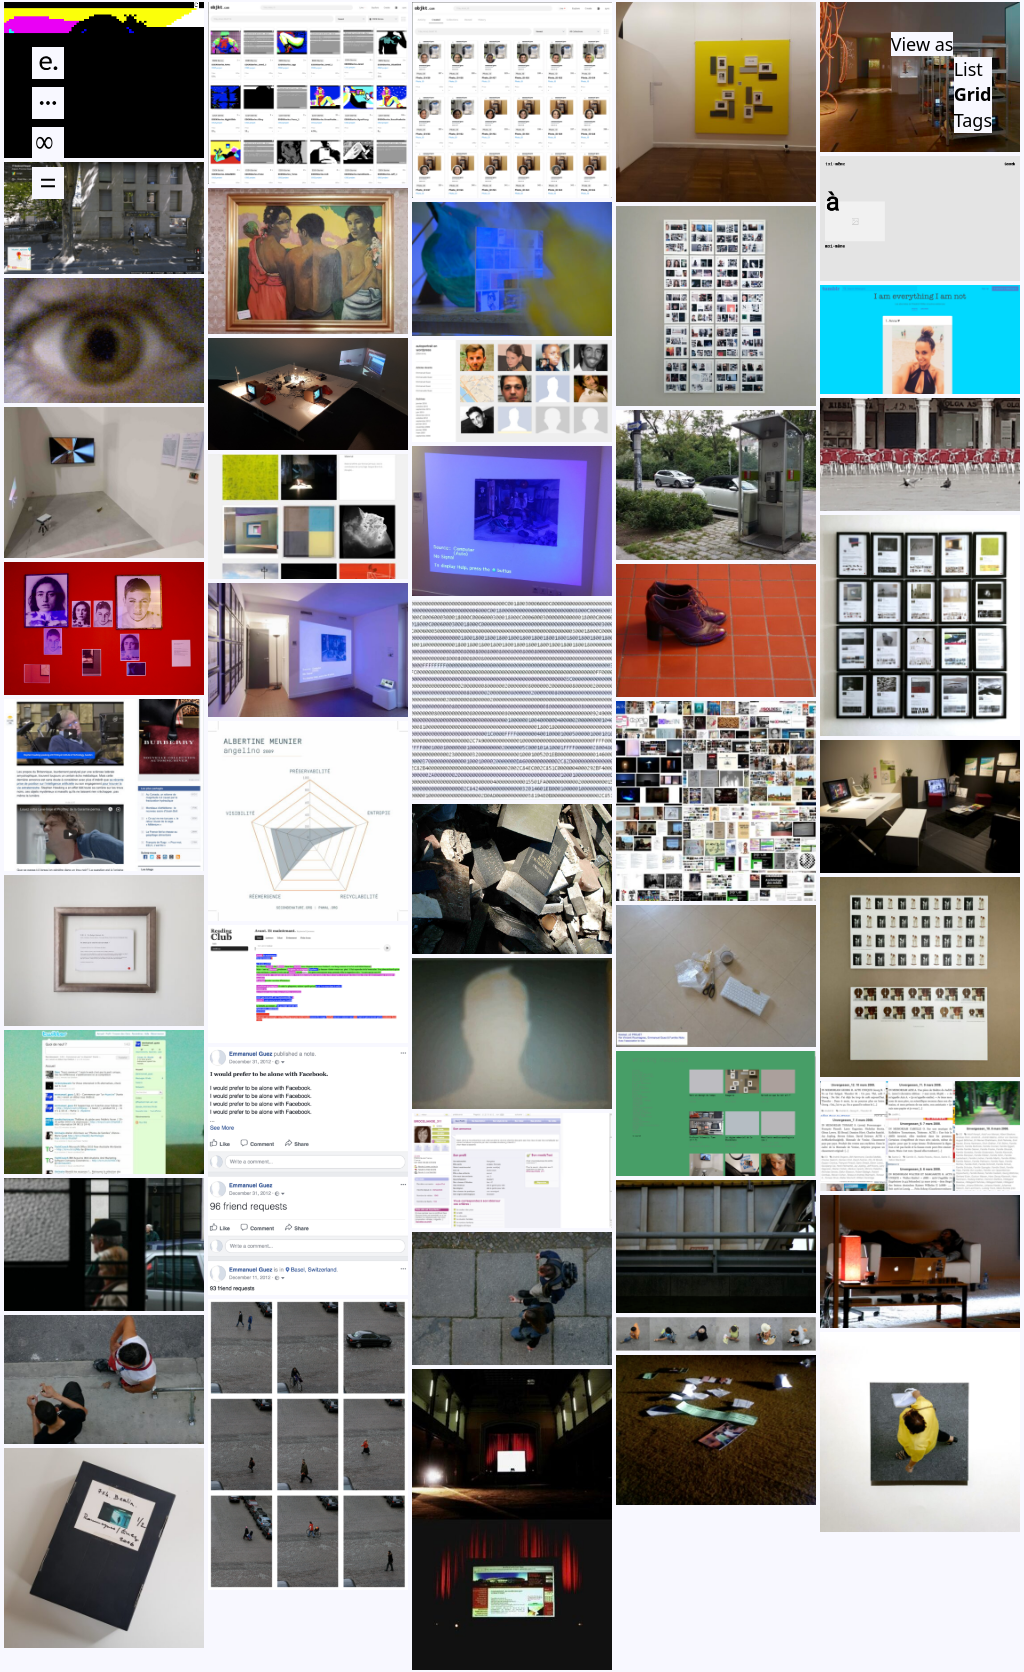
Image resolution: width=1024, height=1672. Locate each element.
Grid (973, 94)
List (968, 69)
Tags (973, 120)
